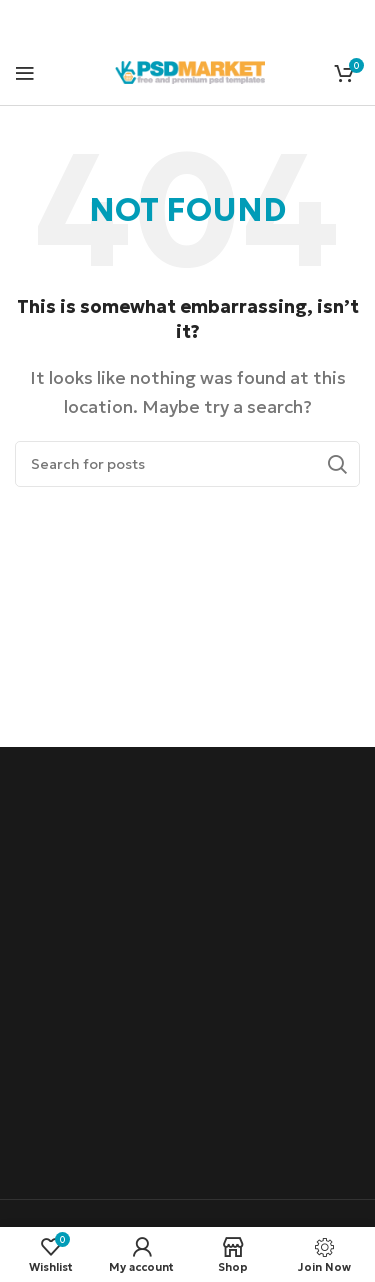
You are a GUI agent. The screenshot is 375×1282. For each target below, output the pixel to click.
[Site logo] (190, 70)
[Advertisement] (187, 975)
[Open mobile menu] (25, 73)
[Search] (187, 464)
